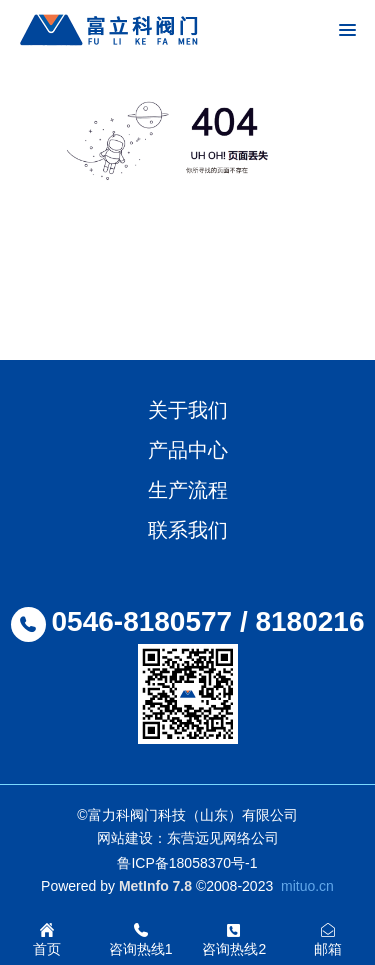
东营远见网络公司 (223, 838)
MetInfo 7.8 (155, 886)
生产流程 (188, 490)
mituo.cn (307, 886)
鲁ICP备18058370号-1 (187, 863)
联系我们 (188, 530)
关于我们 (188, 410)
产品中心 (188, 450)
